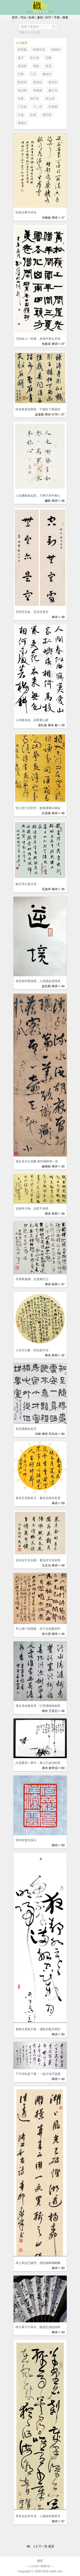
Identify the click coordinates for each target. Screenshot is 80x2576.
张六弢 (34, 57)
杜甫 (33, 115)
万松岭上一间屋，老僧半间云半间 (38, 338)
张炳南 (37, 90)
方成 (21, 115)
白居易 (46, 813)
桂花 (48, 66)
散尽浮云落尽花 (26, 884)
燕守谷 (34, 98)
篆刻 (40, 17)
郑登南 (22, 49)
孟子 (21, 57)
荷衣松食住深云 (26, 1840)
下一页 (42, 2546)
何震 (21, 98)
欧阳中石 (39, 49)
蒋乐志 (52, 82)
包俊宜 (46, 344)
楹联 (48, 500)
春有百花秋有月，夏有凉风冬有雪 (38, 1498)
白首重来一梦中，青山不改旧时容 (38, 1763)
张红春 (42, 725)
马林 (38, 1434)
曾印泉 (46, 115)
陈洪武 (22, 82)
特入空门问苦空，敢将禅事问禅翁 (38, 808)
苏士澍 (49, 98)
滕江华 (52, 90)
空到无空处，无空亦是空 (32, 612)
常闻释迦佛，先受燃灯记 (32, 1279)
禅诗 (55, 217)
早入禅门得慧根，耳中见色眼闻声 (38, 1628)
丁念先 (22, 106)
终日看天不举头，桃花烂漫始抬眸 (38, 2327)
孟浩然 (22, 66)
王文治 (46, 1565)
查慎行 (22, 123)
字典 (57, 17)
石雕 (48, 57)
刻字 (48, 17)
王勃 (21, 74)
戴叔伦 (46, 74)
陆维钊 (55, 49)
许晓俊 (46, 217)
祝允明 (22, 90)
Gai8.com (55, 2571)
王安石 (53, 1711)
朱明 (55, 1213)
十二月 (37, 106)
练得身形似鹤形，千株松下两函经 (38, 409)
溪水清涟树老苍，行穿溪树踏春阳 (38, 1705)
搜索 (65, 17)
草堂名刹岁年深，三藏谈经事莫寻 (38, 2516)
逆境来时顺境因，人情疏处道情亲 (38, 981)
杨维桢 (46, 1166)
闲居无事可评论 (26, 212)
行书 (55, 414)
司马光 (53, 1434)
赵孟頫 (39, 414)
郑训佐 (37, 82)
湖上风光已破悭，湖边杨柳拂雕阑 (38, 2263)
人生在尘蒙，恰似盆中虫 (32, 1350)
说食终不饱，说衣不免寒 (32, 1208)
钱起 (36, 66)
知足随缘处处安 (26, 1428)
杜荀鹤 (52, 106)
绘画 (32, 17)
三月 (33, 74)
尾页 (51, 2546)
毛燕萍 (46, 889)
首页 (15, 17)
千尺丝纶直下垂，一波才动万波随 (38, 2074)
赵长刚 (46, 986)
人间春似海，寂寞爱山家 (32, 720)
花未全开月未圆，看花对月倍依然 (38, 1560)
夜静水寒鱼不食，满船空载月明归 (38, 2029)
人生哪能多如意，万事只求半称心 (38, 495)
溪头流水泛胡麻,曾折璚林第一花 (37, 1161)
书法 (23, 17)
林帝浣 (53, 1768)
